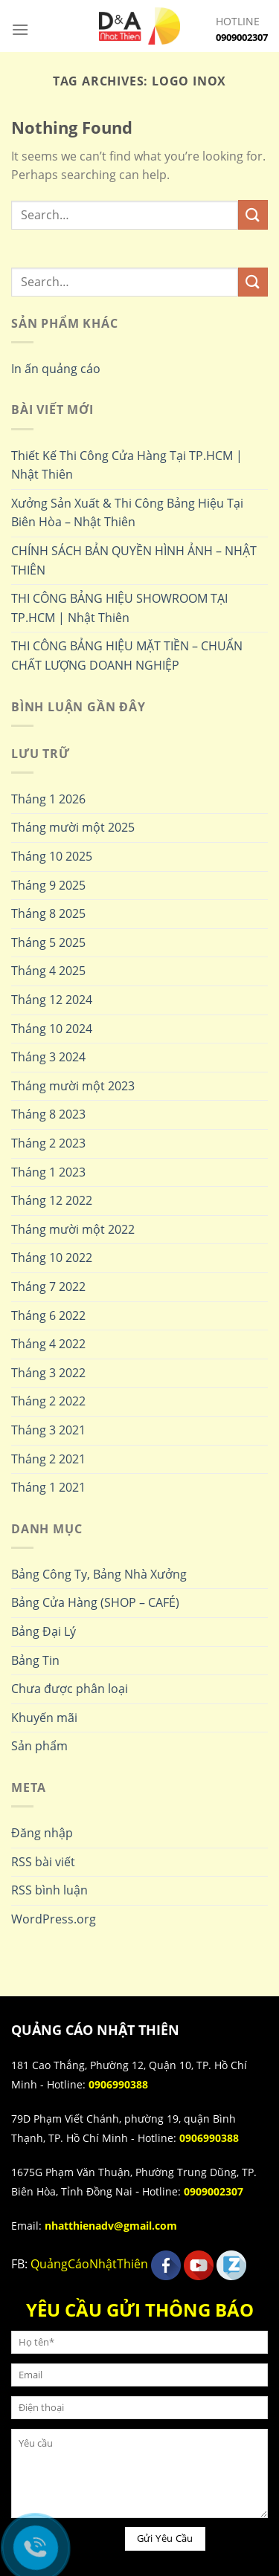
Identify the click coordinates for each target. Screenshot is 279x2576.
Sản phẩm (39, 1746)
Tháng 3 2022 (48, 1373)
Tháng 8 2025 (48, 913)
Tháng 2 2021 (48, 1459)
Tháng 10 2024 (51, 1028)
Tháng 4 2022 (48, 1344)
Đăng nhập (42, 1833)
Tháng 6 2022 (48, 1315)
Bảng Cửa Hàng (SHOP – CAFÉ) (95, 1602)
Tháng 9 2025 (48, 885)
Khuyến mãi (44, 1717)
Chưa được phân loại (69, 1688)
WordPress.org (53, 1919)
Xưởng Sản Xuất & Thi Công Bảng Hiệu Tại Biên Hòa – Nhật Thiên (127, 513)
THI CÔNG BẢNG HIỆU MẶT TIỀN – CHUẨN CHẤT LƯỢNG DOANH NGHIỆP (127, 655)
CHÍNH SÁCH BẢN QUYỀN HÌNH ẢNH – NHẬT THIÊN (134, 560)
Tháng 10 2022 (51, 1257)
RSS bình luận (49, 1890)
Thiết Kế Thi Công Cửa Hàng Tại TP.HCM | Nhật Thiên (127, 465)
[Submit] (253, 214)
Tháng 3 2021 (48, 1430)
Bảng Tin (35, 1660)
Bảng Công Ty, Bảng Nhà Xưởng (99, 1574)
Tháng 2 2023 (48, 1143)
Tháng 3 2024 (48, 1057)
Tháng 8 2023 (48, 1114)
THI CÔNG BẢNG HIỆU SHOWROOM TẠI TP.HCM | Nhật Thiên (119, 608)
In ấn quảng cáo (55, 368)
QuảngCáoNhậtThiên (89, 2264)
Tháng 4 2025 (48, 970)
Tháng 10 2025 (51, 856)
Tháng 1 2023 (48, 1172)
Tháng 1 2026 (48, 799)
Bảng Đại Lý (43, 1631)
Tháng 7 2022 (48, 1286)
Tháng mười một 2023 (73, 1086)
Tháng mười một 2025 (73, 827)
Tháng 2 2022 (48, 1401)
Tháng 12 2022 (51, 1200)
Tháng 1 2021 (48, 1487)
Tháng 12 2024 (51, 999)
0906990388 (118, 2084)
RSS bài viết (43, 1862)
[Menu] (20, 29)
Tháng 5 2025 (48, 942)
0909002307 (242, 37)
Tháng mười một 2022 (73, 1229)
